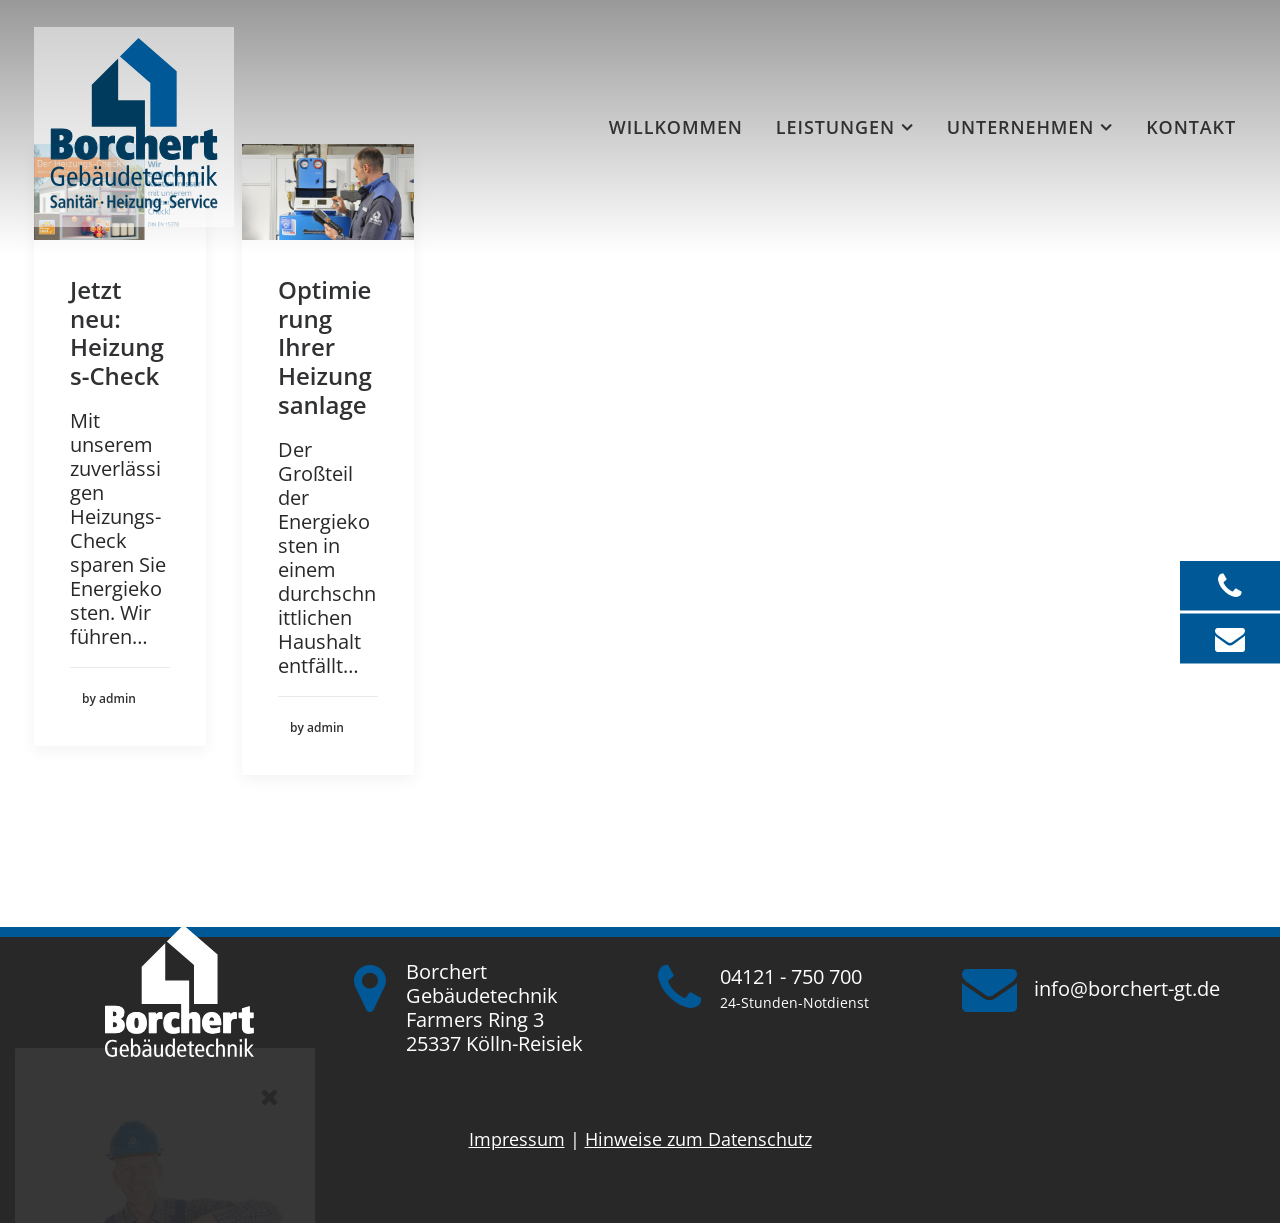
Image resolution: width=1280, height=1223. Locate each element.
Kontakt (1191, 127)
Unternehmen (1020, 127)
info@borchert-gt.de (1127, 988)
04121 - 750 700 (791, 976)
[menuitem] (675, 127)
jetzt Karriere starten (164, 1084)
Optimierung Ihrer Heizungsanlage (325, 347)
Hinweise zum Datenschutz (698, 1139)
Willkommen (676, 127)
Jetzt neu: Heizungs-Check (117, 332)
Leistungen (835, 127)
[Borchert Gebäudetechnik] (134, 127)
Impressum (517, 1139)
